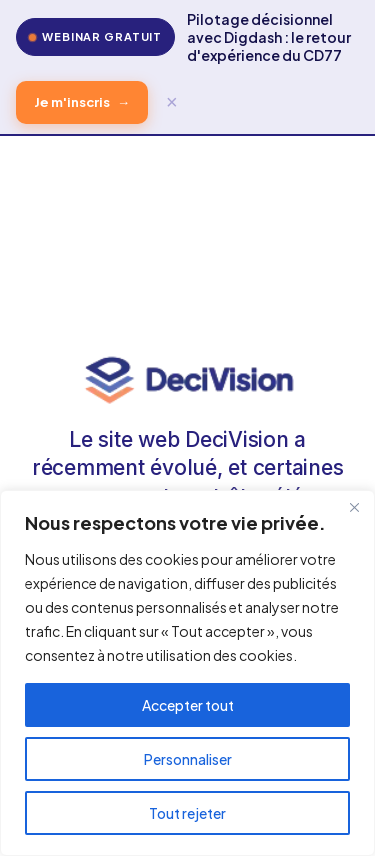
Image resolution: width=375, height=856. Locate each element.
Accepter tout (188, 705)
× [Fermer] (172, 102)
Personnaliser (188, 759)
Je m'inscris (82, 103)
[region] (187, 673)
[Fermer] (354, 507)
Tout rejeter (187, 813)
